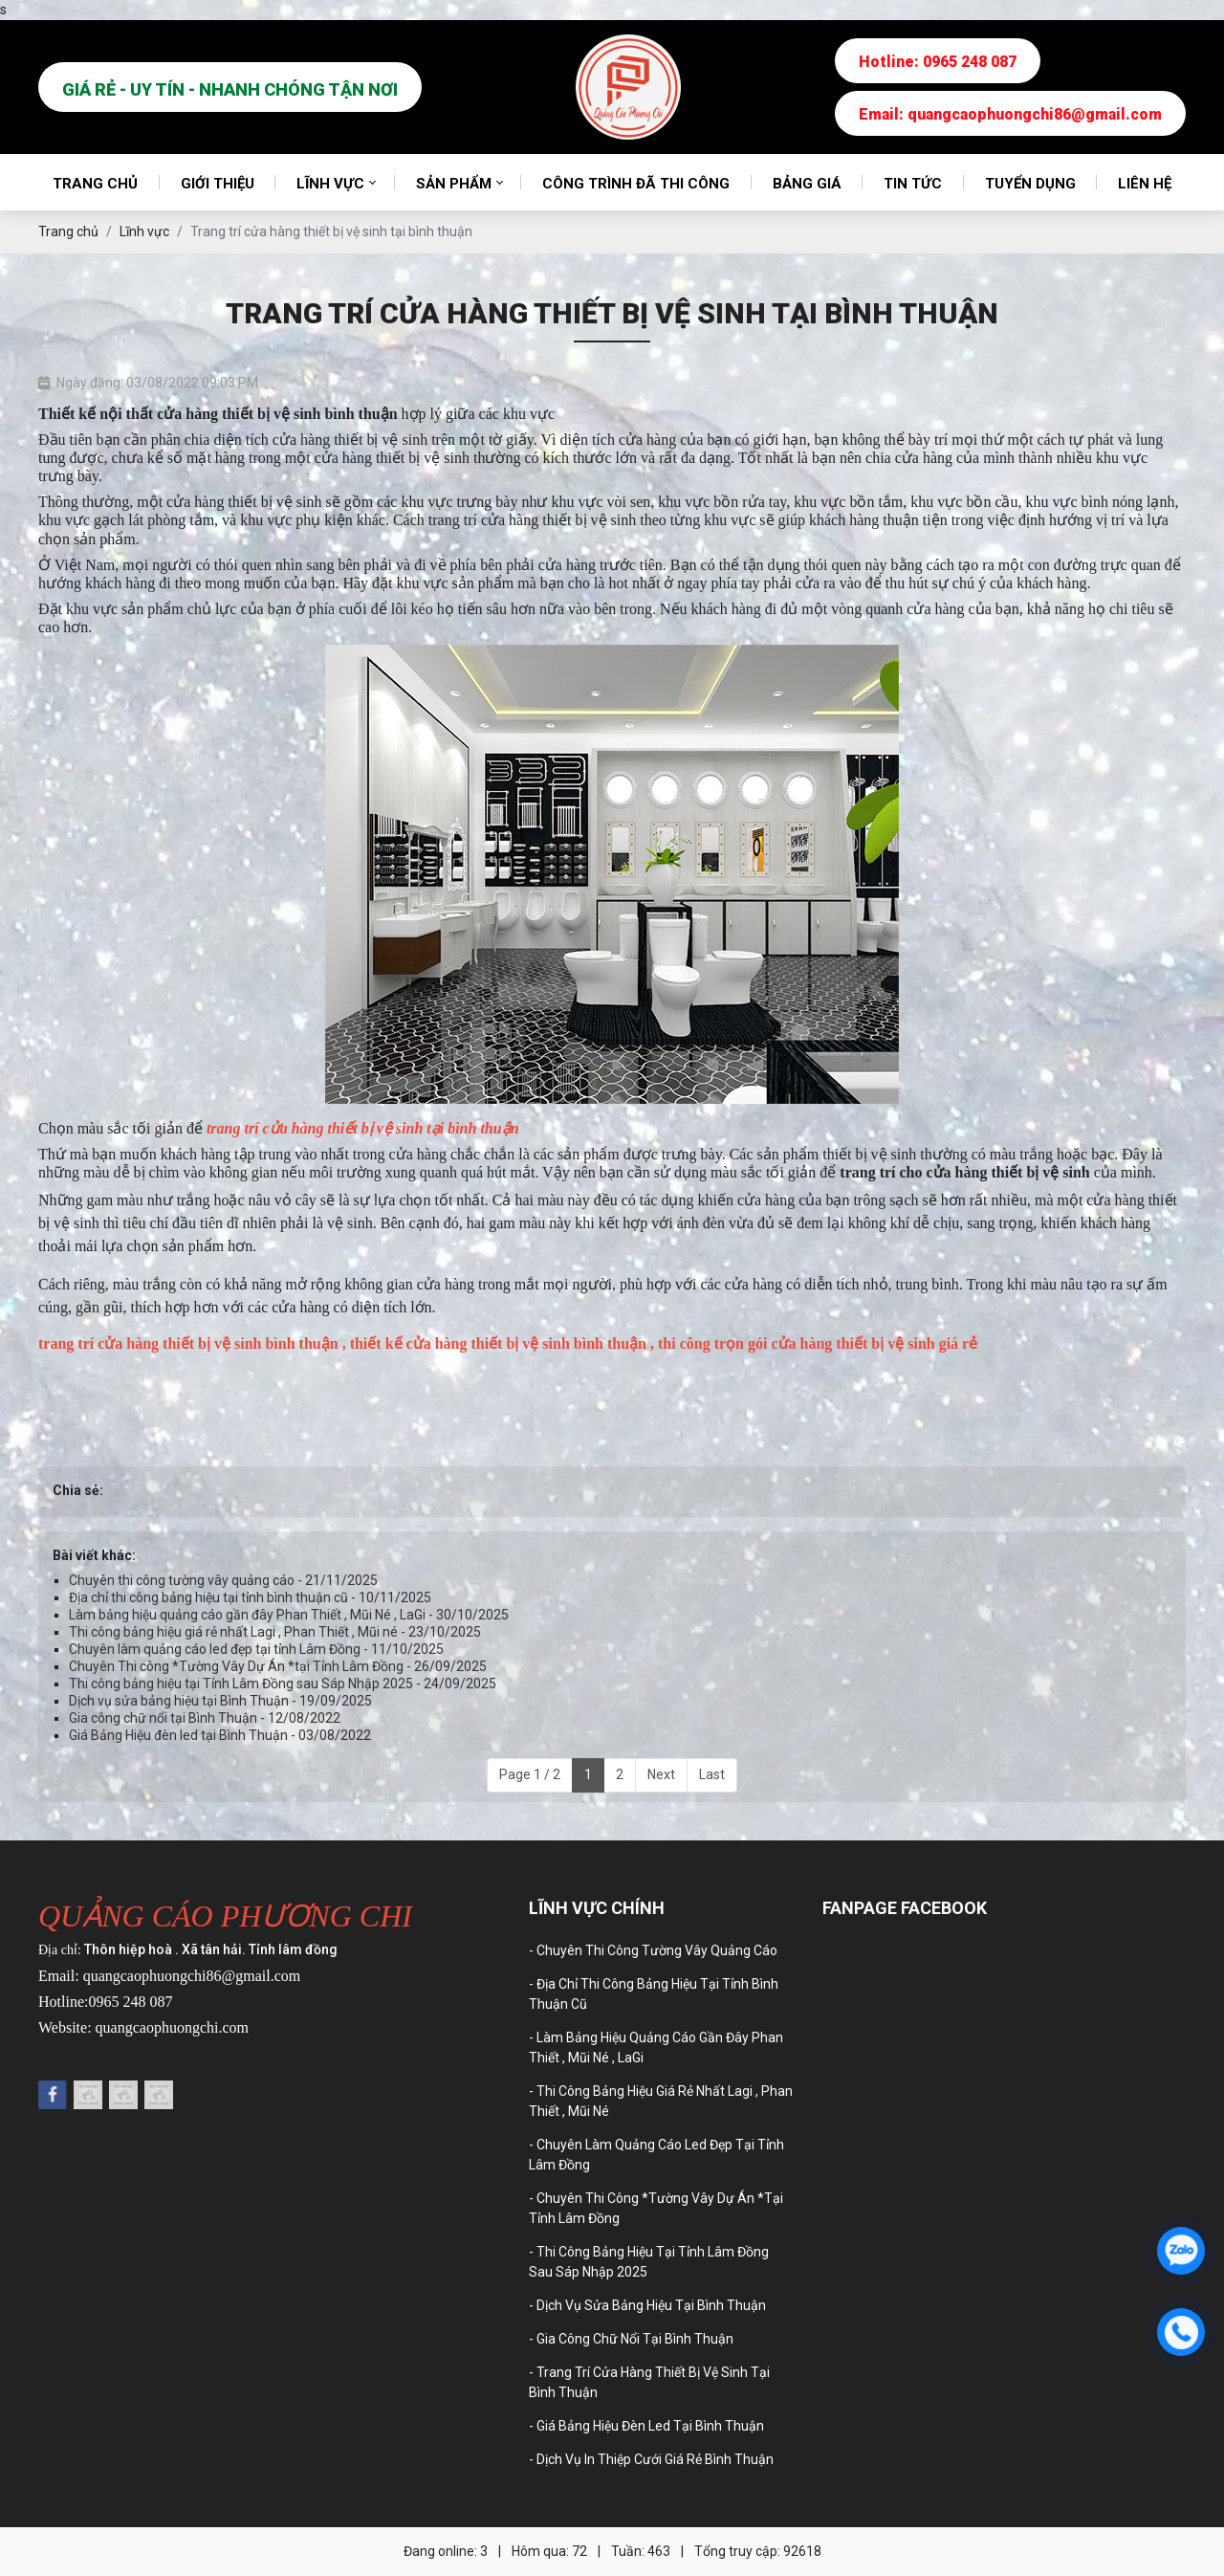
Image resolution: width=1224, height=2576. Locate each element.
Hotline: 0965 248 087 (937, 62)
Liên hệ (1144, 183)
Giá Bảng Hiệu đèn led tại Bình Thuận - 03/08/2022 (220, 1735)
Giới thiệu (217, 183)
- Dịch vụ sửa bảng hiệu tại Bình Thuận (647, 2305)
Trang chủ (95, 183)
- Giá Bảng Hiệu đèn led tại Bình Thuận (646, 2425)
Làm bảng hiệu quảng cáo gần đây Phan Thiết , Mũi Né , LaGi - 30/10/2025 (289, 1614)
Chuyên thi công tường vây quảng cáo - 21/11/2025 (223, 1580)
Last (712, 1774)
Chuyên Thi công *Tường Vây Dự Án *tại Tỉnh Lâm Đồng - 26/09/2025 (278, 1666)
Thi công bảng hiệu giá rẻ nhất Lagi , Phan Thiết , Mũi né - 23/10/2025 (275, 1632)
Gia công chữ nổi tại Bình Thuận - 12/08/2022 (204, 1718)
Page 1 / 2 (529, 1774)
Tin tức (913, 183)
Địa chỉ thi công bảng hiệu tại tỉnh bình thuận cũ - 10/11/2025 (250, 1597)
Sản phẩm (454, 183)
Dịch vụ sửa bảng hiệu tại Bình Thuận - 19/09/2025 (220, 1700)
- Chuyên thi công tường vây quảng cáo (653, 1950)
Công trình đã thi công (636, 183)
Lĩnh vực (330, 183)
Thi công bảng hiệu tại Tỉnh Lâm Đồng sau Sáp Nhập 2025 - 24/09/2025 (282, 1683)
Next (661, 1774)
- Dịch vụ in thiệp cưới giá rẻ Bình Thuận (651, 2459)
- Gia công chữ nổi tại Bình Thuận (631, 2338)
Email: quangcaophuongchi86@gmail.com (1010, 114)
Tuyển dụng (1030, 183)
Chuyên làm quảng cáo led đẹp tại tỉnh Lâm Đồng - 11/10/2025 (256, 1649)
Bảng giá (807, 183)
